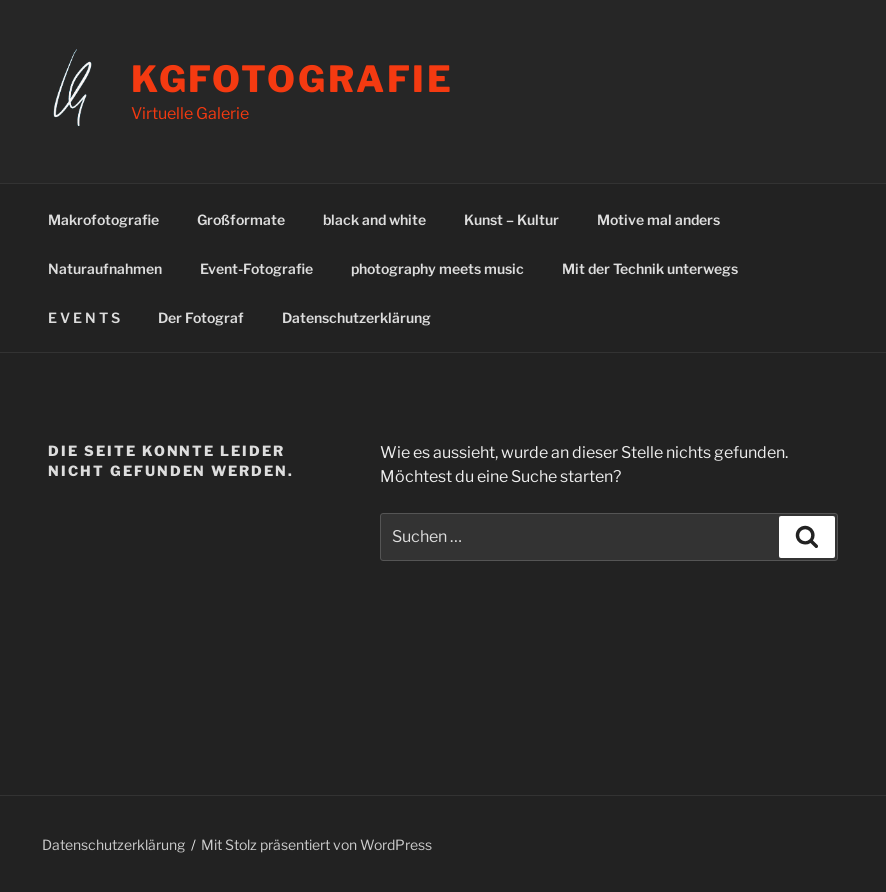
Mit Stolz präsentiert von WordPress (316, 844)
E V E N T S (84, 317)
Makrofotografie (103, 219)
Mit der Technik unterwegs (650, 268)
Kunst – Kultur (511, 219)
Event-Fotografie (256, 268)
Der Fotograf (201, 317)
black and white (374, 219)
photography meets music (437, 268)
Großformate (241, 219)
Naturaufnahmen (105, 268)
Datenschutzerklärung (356, 317)
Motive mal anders (658, 219)
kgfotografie (293, 79)
